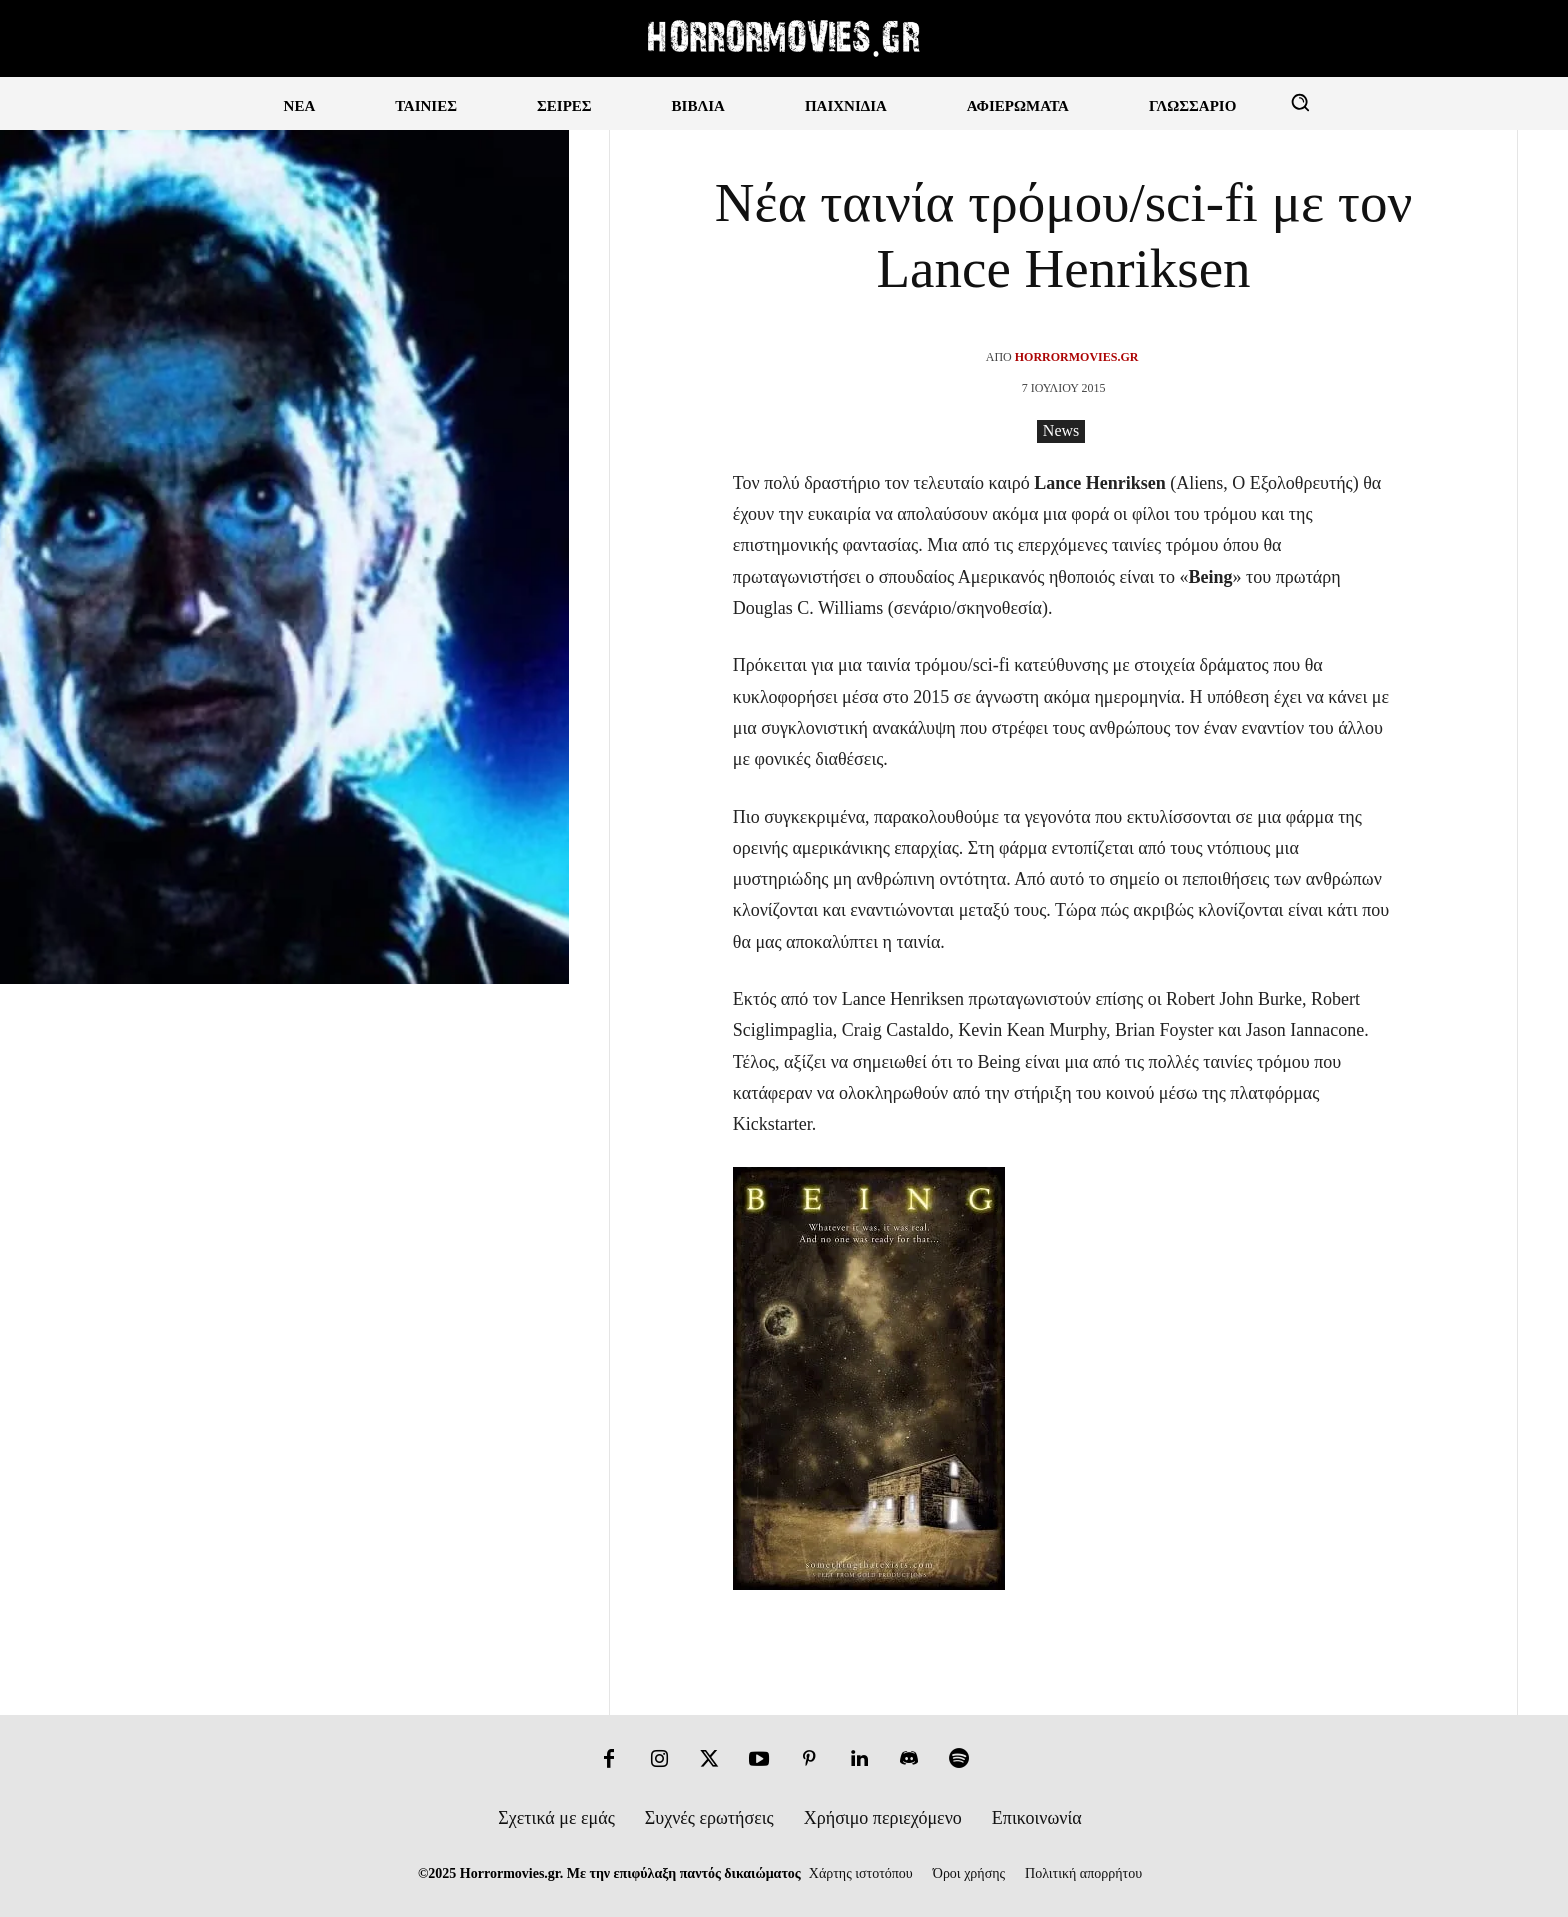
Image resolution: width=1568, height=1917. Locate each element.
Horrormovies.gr (1077, 357)
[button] (1300, 102)
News (1061, 431)
